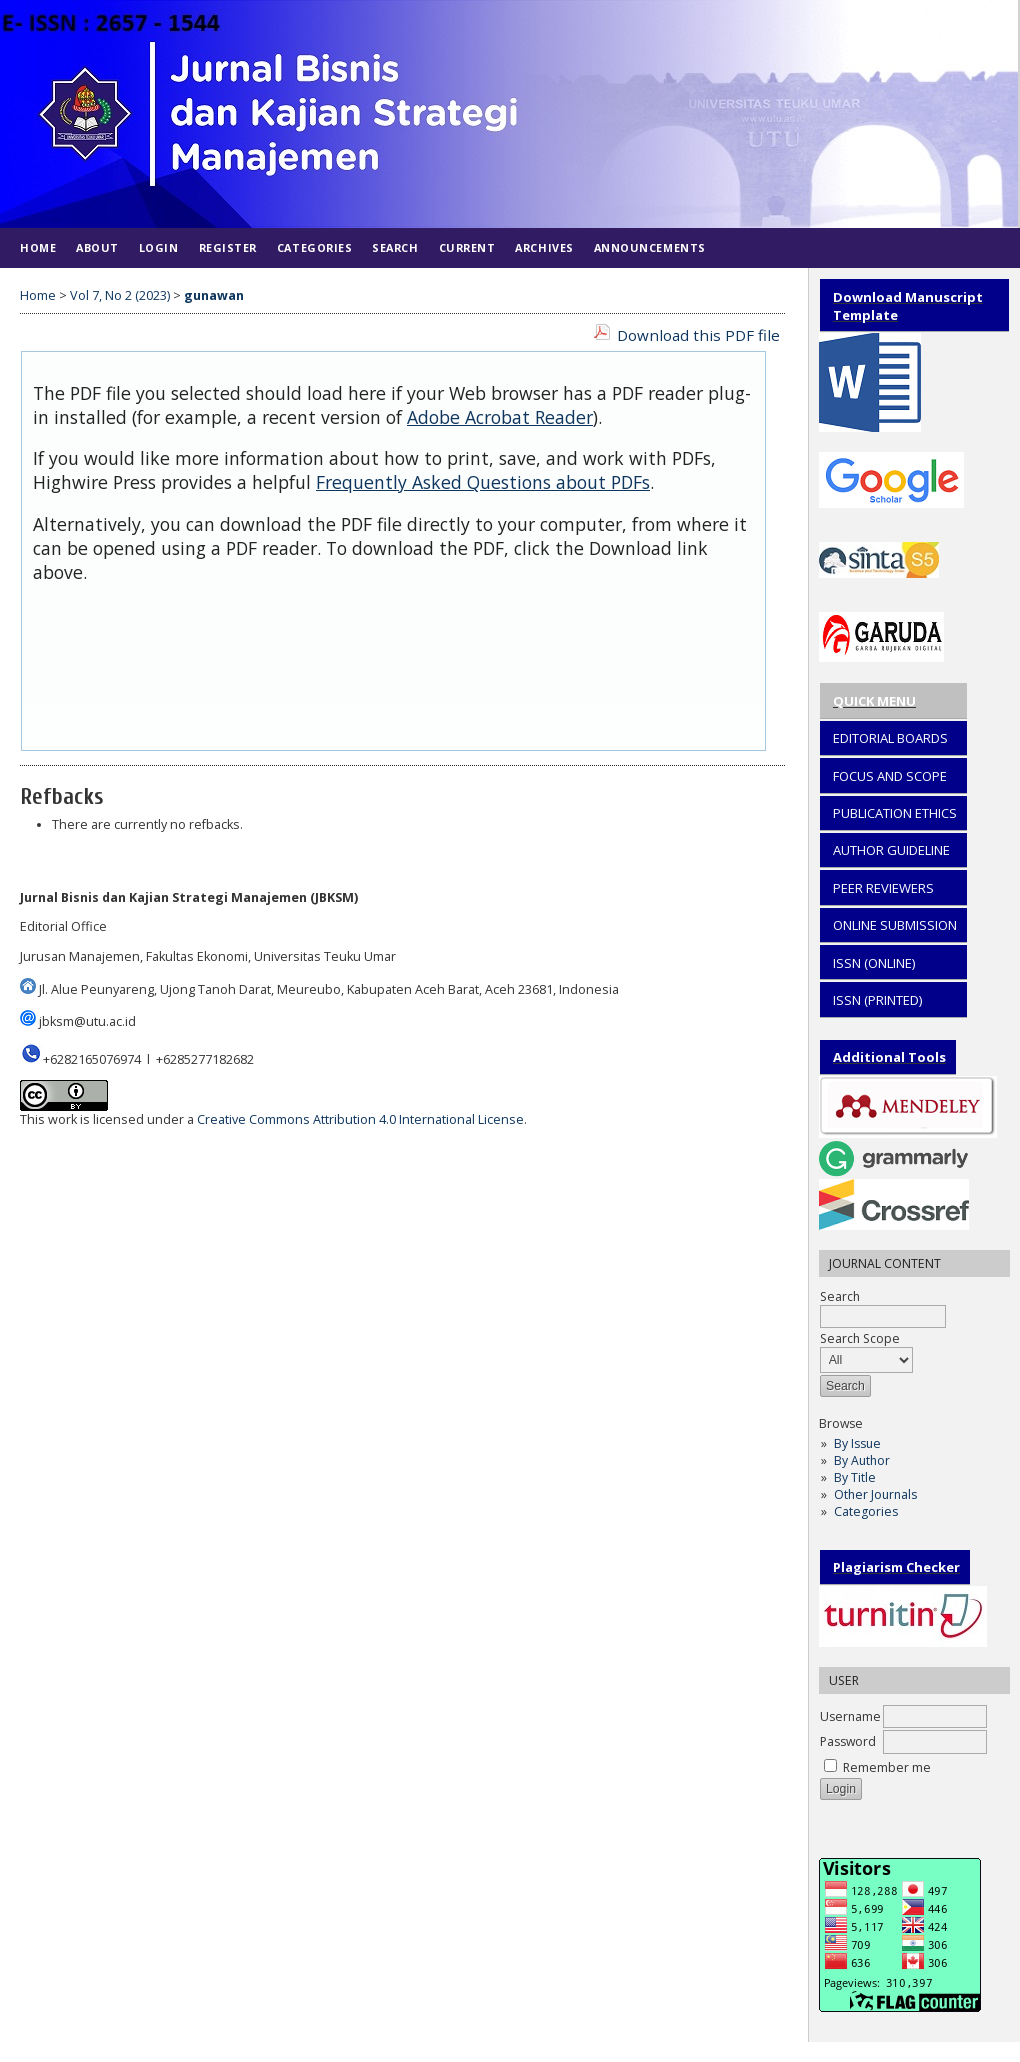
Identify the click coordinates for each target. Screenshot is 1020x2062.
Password (848, 1741)
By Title (855, 1477)
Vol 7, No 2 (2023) (120, 295)
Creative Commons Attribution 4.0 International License (360, 1119)
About (97, 247)
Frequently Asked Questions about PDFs (483, 482)
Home (38, 247)
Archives (544, 247)
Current (467, 247)
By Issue (857, 1443)
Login (159, 247)
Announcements (650, 247)
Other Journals (875, 1494)
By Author (862, 1460)
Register (228, 247)
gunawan (214, 295)
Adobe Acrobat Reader (500, 417)
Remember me (887, 1767)
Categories (866, 1511)
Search (395, 247)
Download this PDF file (698, 335)
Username (850, 1716)
